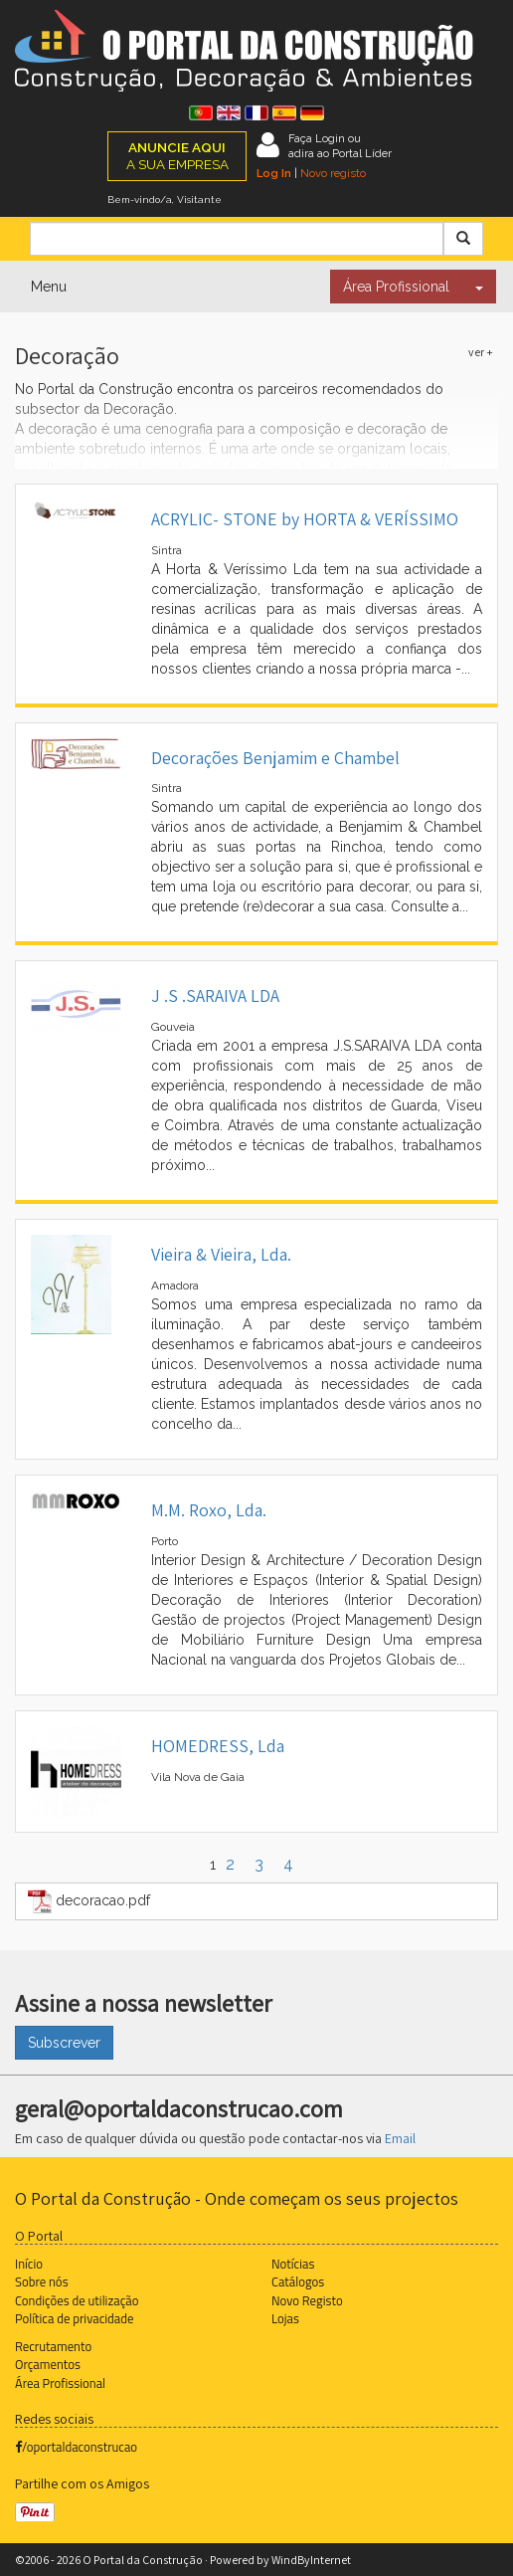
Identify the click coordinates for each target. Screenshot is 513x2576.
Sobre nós (42, 2281)
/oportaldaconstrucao (76, 2447)
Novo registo (333, 173)
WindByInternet (311, 2559)
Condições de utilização (76, 2300)
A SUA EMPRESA (177, 155)
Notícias (292, 2264)
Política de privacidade (74, 2318)
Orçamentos (48, 2364)
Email (400, 2138)
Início (29, 2264)
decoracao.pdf (89, 1901)
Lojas (285, 2318)
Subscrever (64, 2043)
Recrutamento (53, 2346)
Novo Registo (307, 2300)
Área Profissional (396, 287)
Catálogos (297, 2281)
